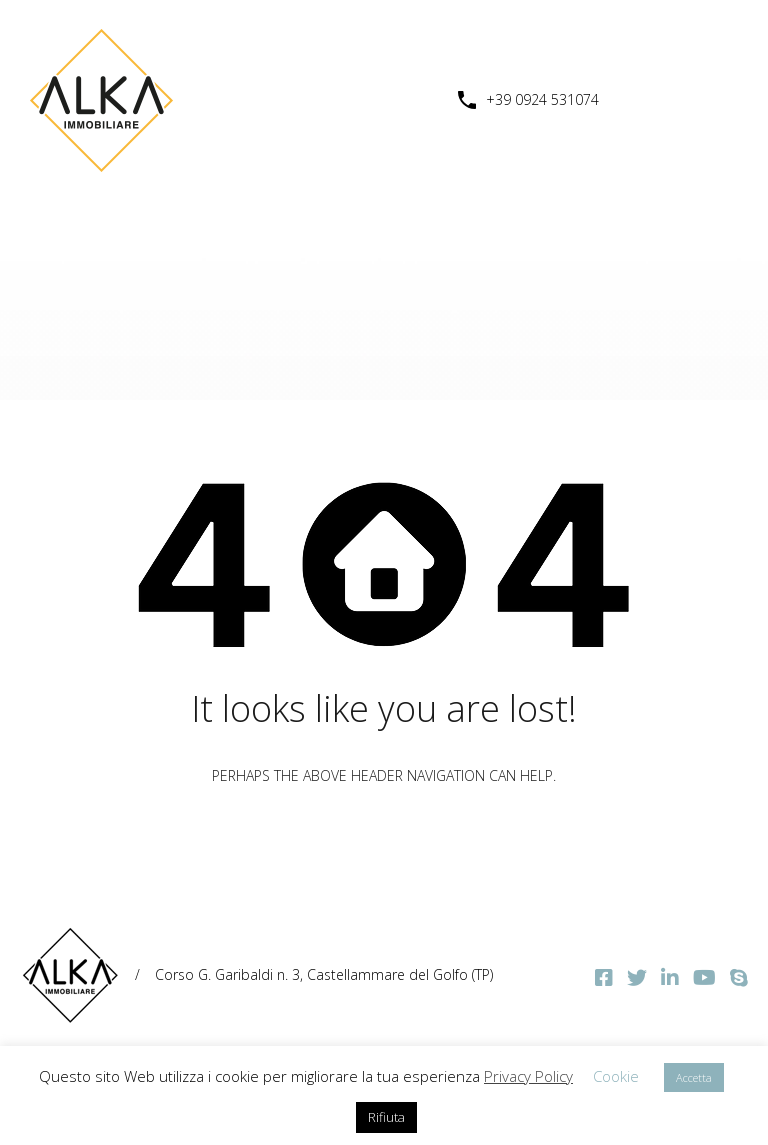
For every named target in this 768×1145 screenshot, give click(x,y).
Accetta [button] (694, 1077)
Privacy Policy (528, 1076)
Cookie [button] (616, 1076)
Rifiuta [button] (386, 1117)
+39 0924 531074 (542, 100)
